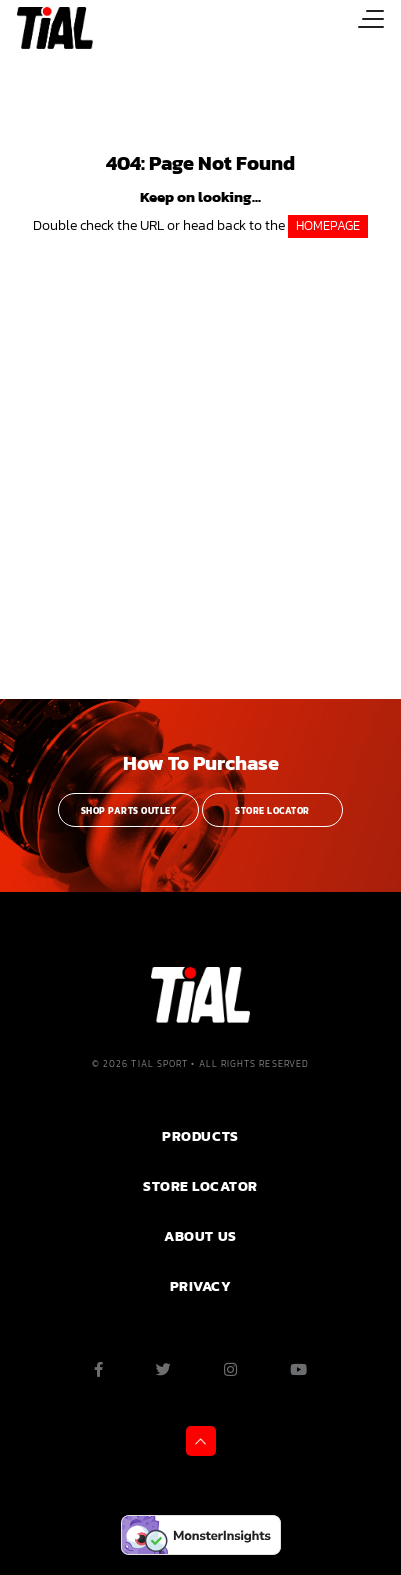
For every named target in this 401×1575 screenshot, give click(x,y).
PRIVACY (201, 1286)
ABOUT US (200, 1236)
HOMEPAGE (328, 225)
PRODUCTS (200, 1136)
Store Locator (272, 811)
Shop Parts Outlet (128, 811)
